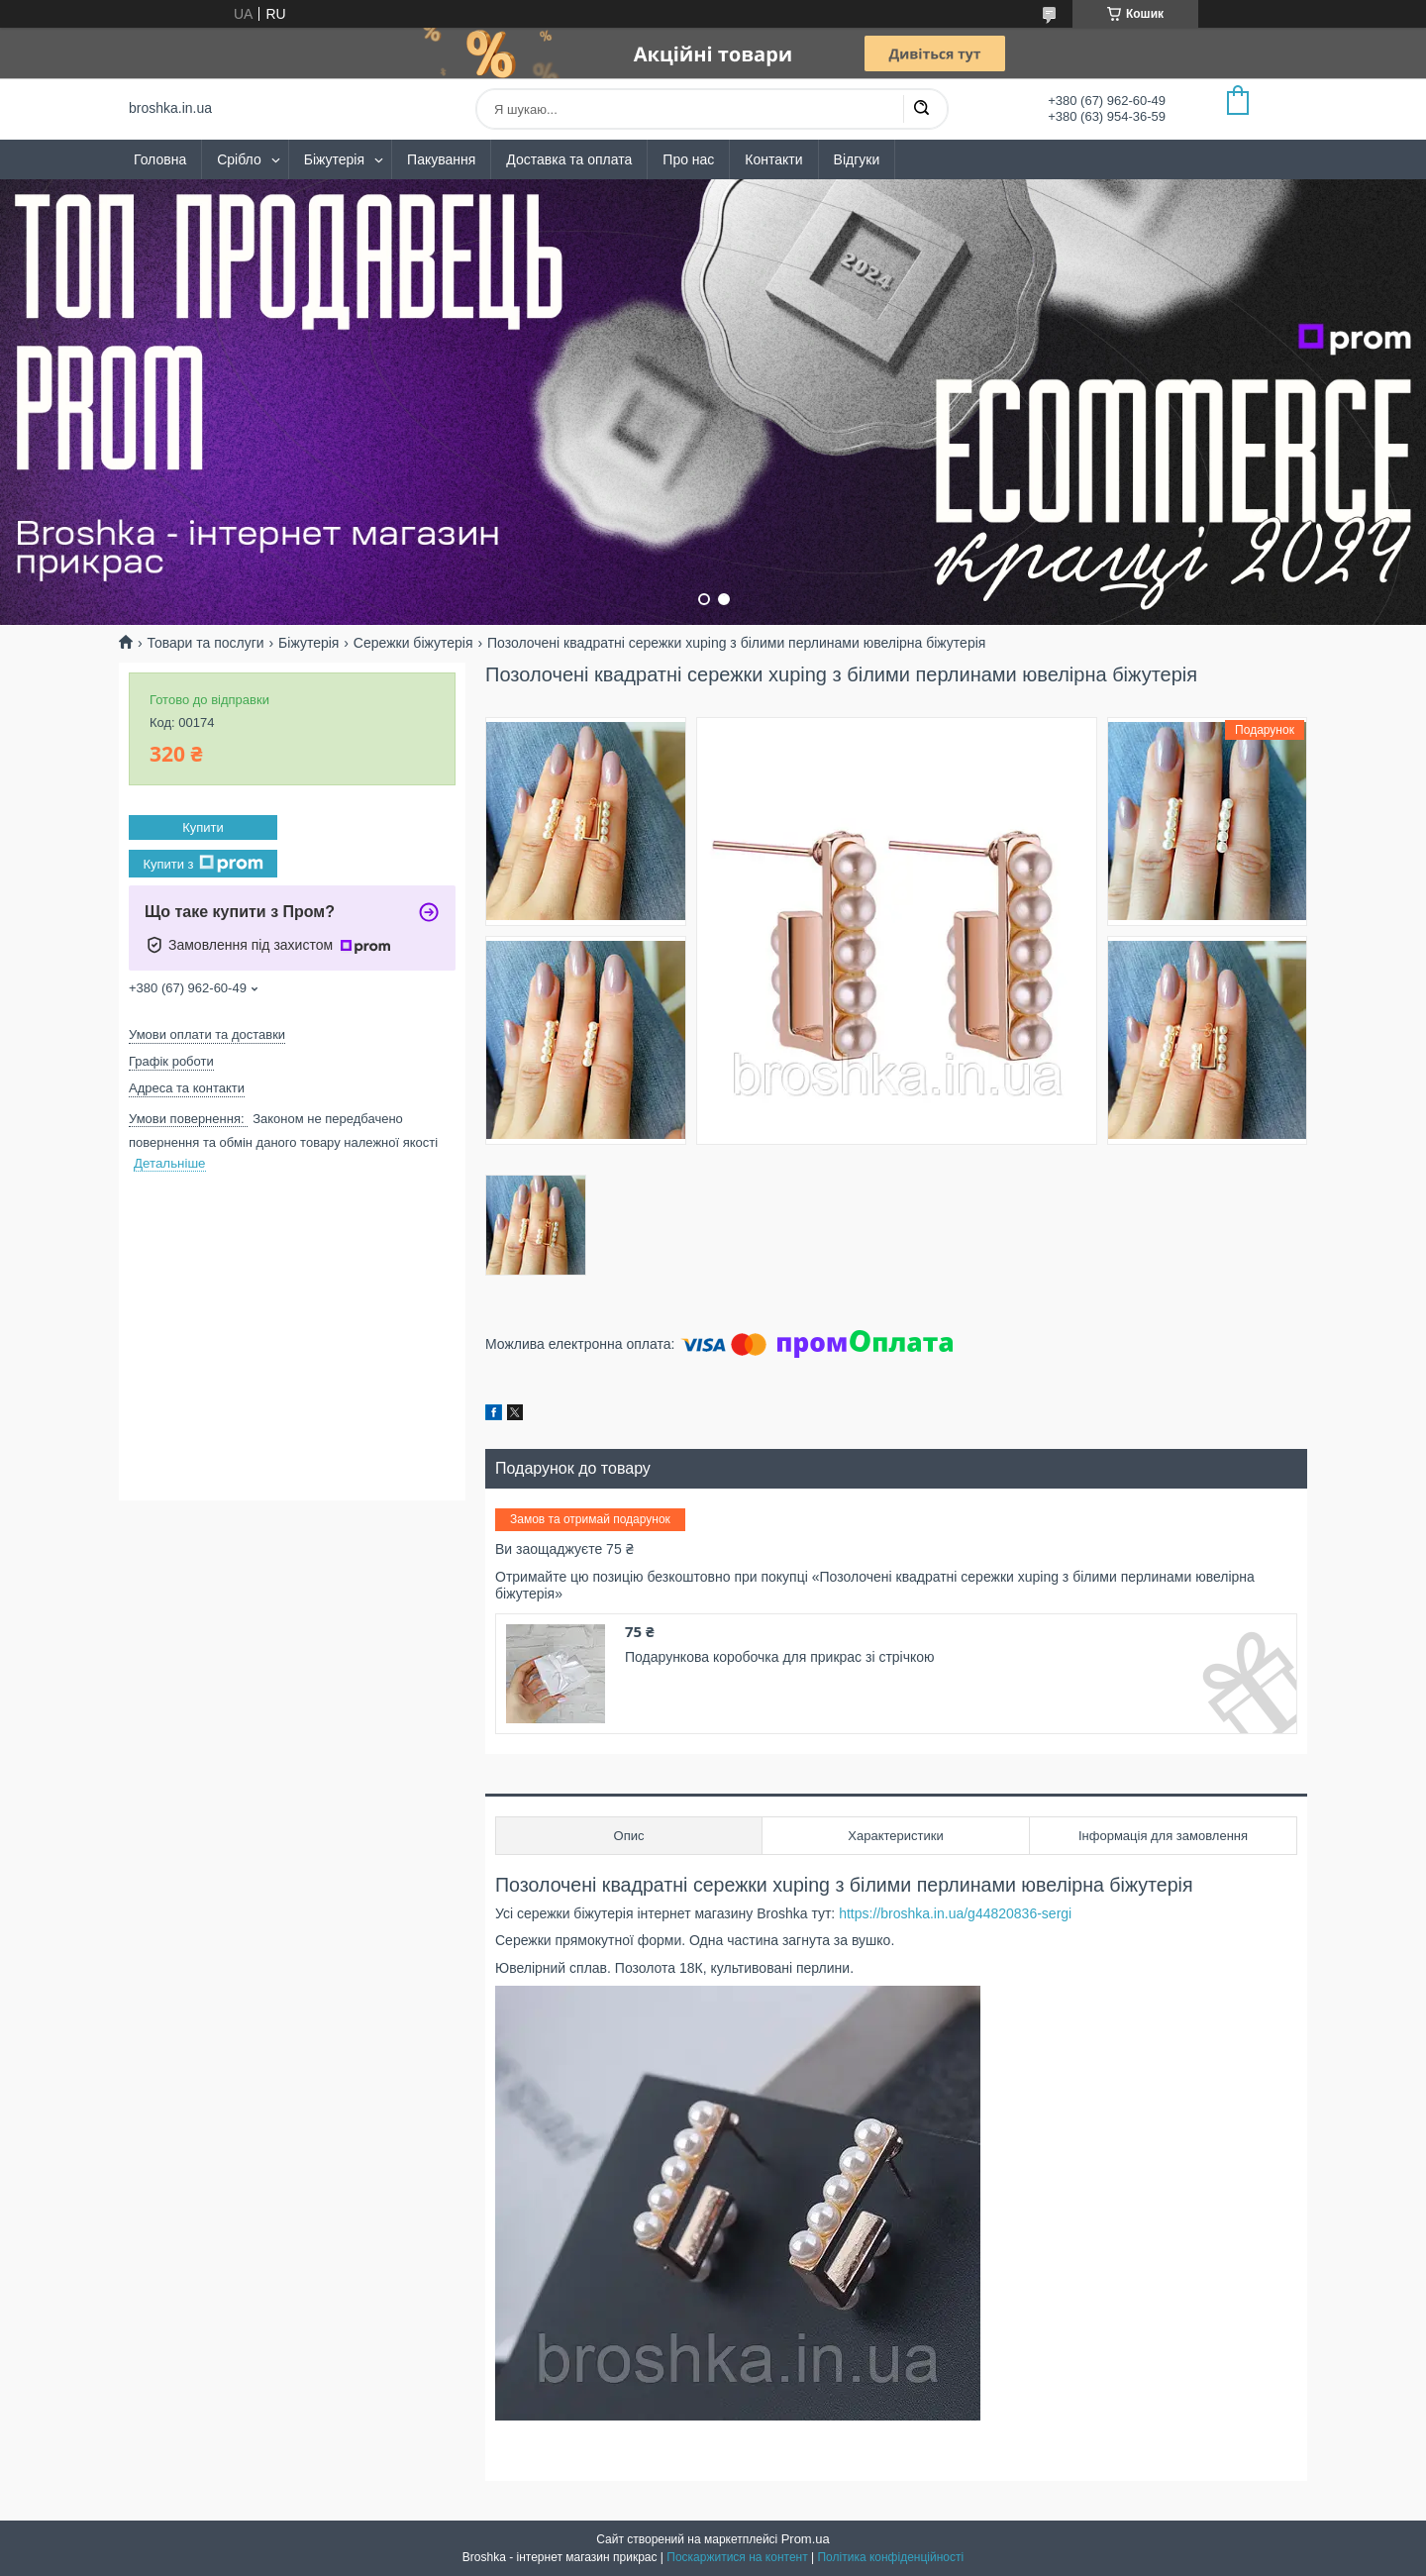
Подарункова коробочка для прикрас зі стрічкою (780, 1657)
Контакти (773, 159)
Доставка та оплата (569, 159)
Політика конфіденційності (890, 2557)
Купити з (202, 864)
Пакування (441, 159)
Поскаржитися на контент (736, 2557)
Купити (203, 827)
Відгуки (857, 159)
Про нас (688, 159)
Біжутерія (334, 159)
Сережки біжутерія (413, 643)
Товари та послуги (205, 643)
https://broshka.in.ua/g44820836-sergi (955, 1913)
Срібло (239, 159)
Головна (160, 159)
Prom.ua (805, 2538)
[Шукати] (921, 109)
